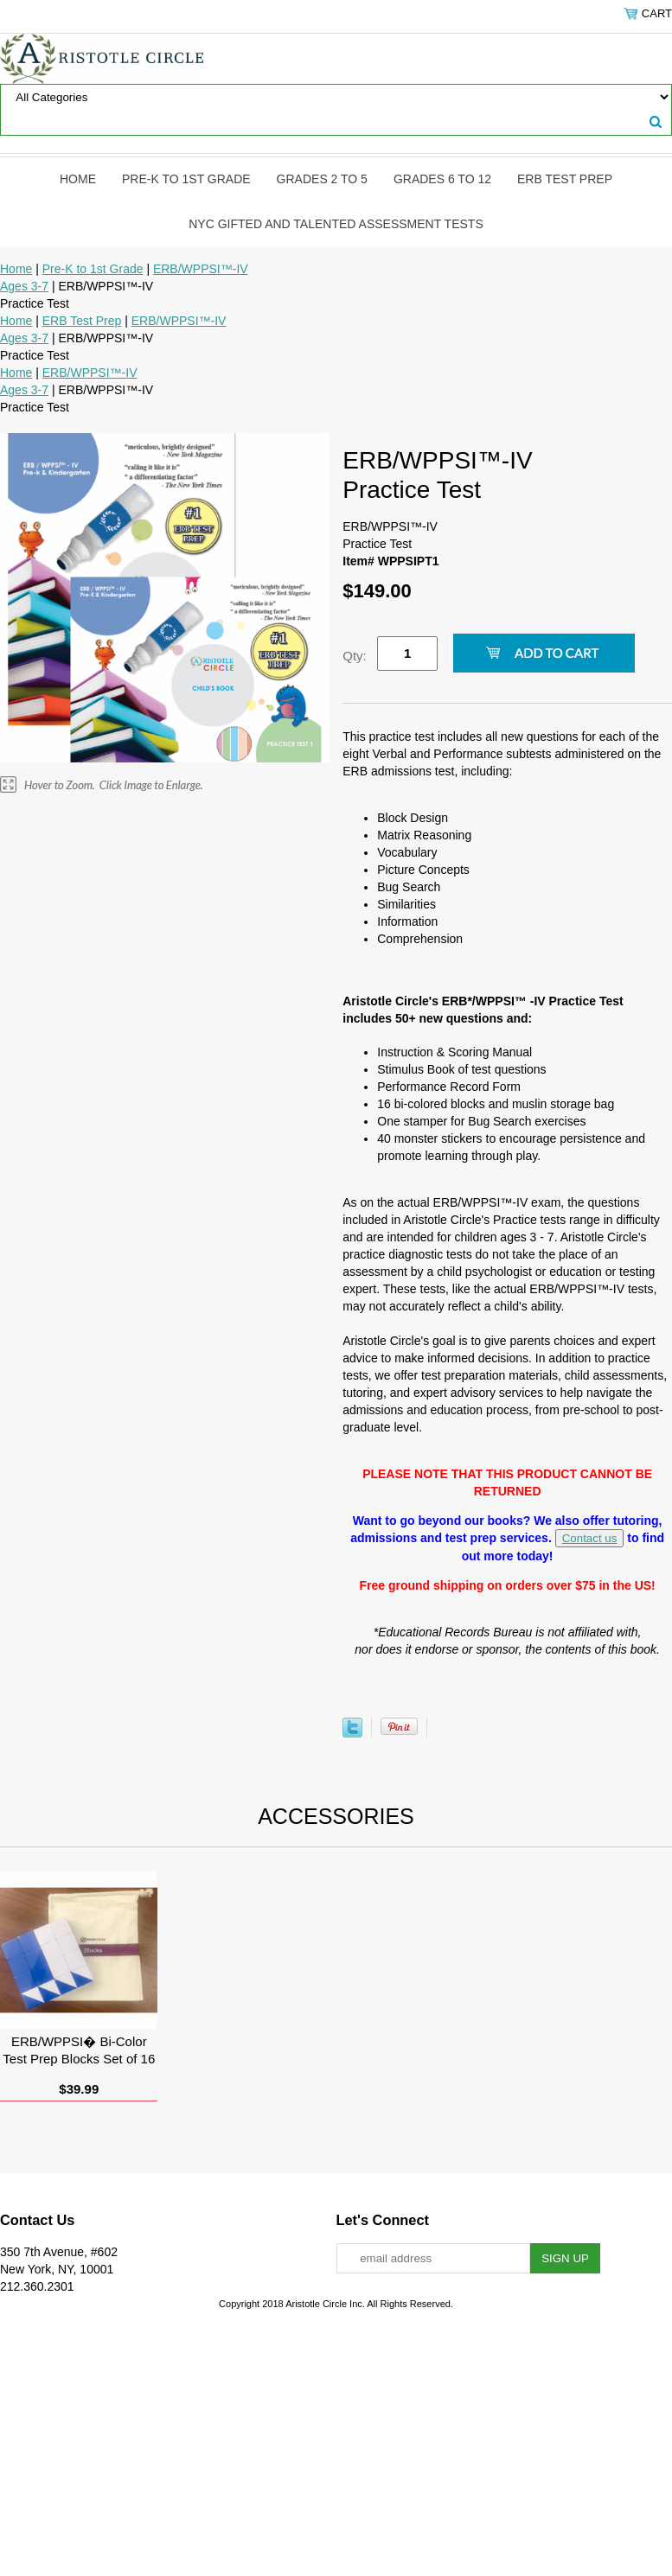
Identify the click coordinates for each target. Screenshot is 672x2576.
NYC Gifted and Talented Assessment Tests (336, 224)
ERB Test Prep (564, 179)
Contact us (590, 1538)
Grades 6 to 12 (442, 179)
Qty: (354, 655)
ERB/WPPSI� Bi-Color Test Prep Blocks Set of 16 (79, 2050)
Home (78, 179)
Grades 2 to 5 (322, 179)
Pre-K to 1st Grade (186, 179)
